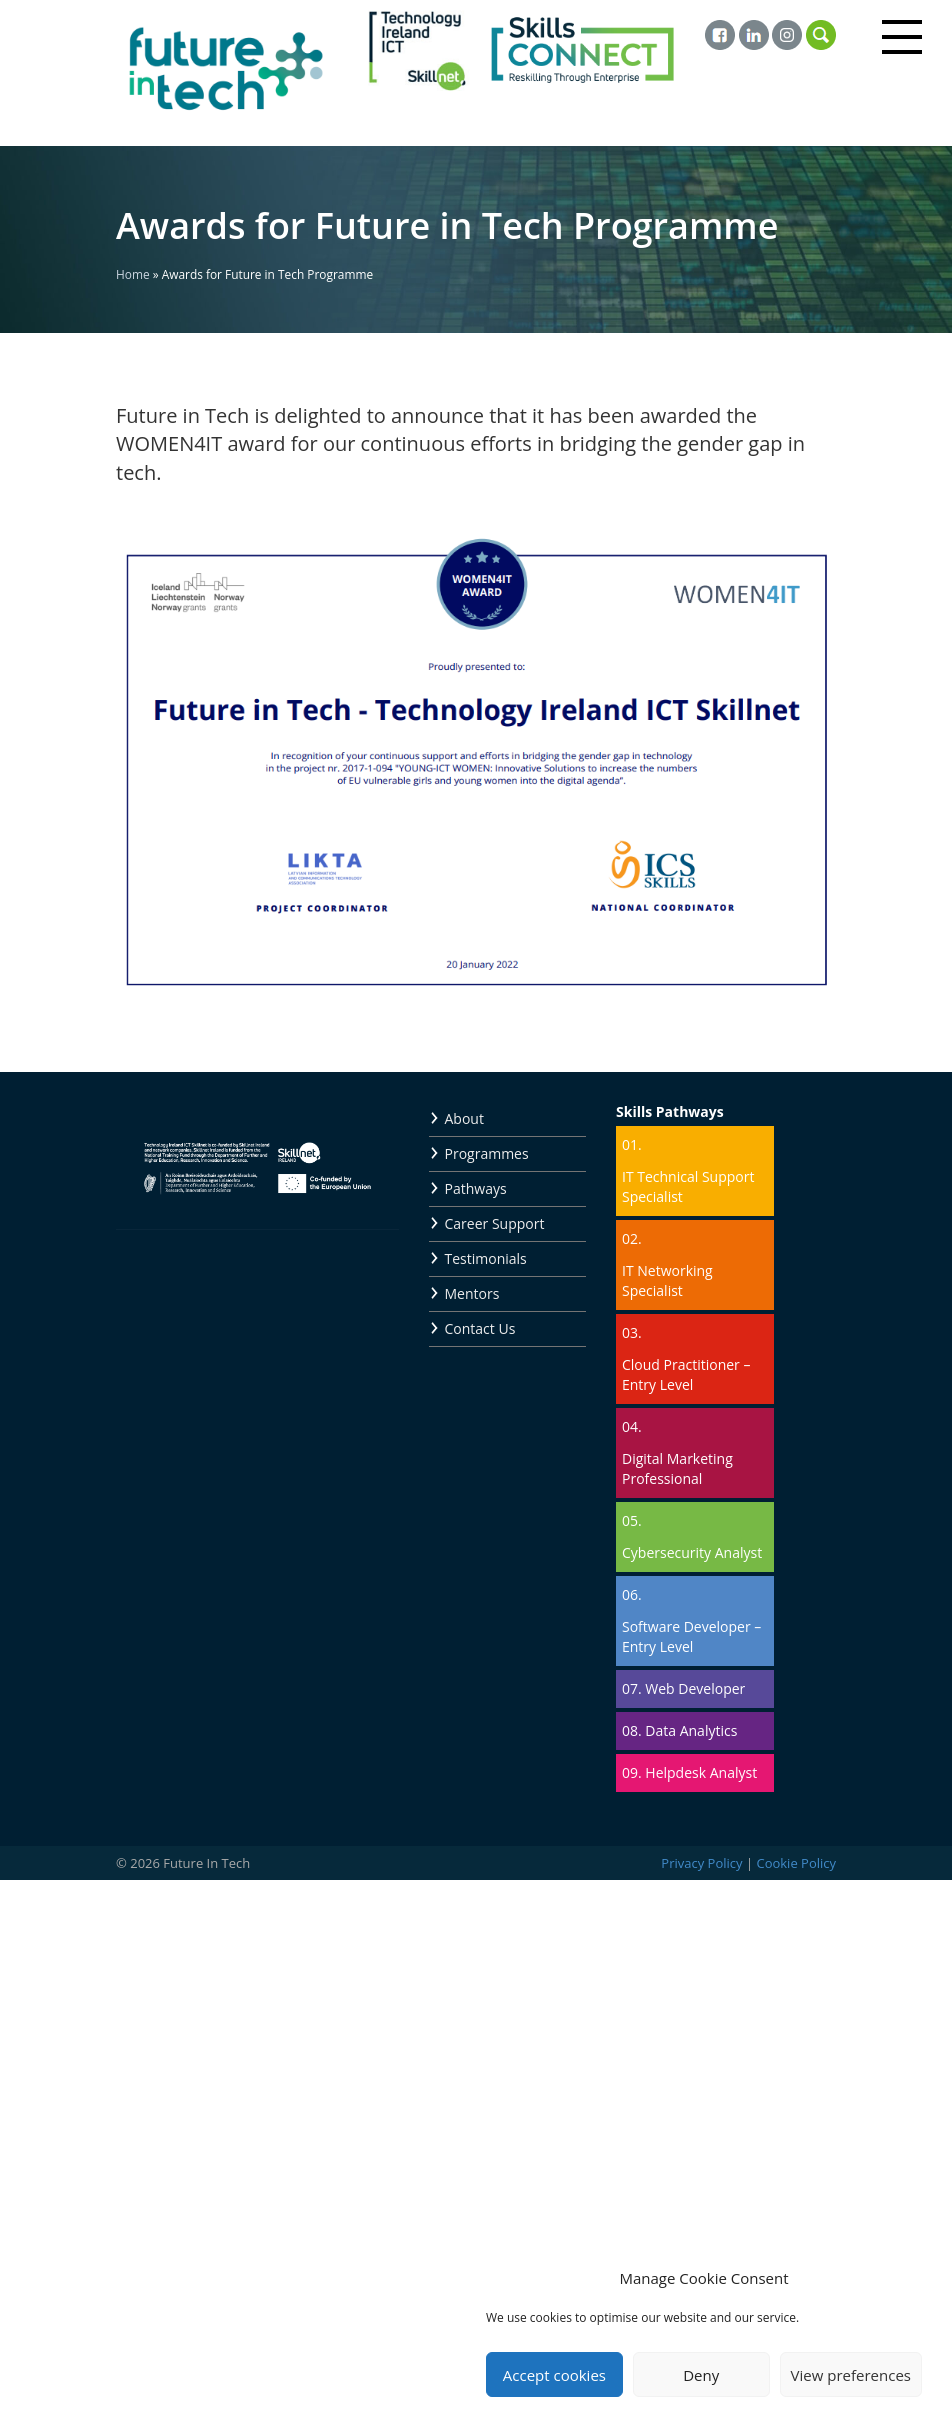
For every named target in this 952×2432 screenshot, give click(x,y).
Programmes (487, 1153)
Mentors (472, 1293)
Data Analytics (691, 1730)
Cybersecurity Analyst (692, 1552)
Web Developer (695, 1688)
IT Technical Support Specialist (688, 1186)
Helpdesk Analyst (701, 1772)
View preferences (851, 2375)
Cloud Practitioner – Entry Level (686, 1374)
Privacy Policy (701, 1863)
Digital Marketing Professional (677, 1468)
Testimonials (486, 1258)
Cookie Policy (796, 1863)
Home (133, 274)
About (464, 1118)
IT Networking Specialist (667, 1280)
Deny (701, 2375)
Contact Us (480, 1328)
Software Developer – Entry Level (691, 1636)
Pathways (476, 1188)
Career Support (495, 1223)
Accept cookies (554, 2375)
